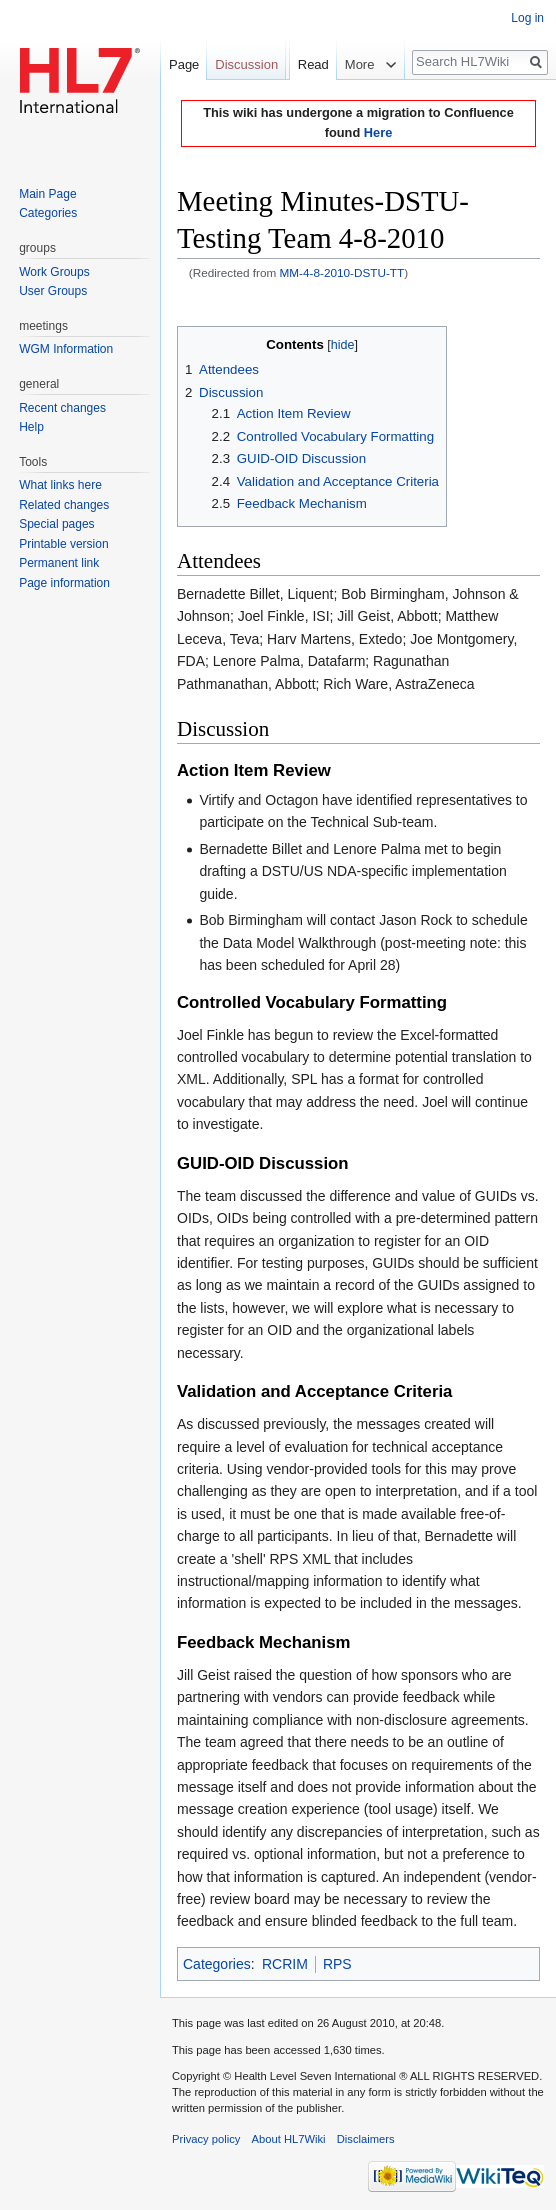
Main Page (47, 194)
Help (31, 427)
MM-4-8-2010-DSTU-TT (342, 272)
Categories (217, 1964)
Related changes (64, 505)
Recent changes (62, 408)
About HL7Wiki (289, 2139)
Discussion (246, 64)
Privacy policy (206, 2139)
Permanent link (59, 563)
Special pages (56, 524)
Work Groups (54, 272)
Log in (527, 18)
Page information (64, 583)
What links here (60, 485)
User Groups (53, 291)
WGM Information (66, 349)
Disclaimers (366, 2139)
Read (302, 104)
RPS (337, 1964)
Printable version (63, 544)
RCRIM (285, 1964)
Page (184, 64)
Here (378, 132)
